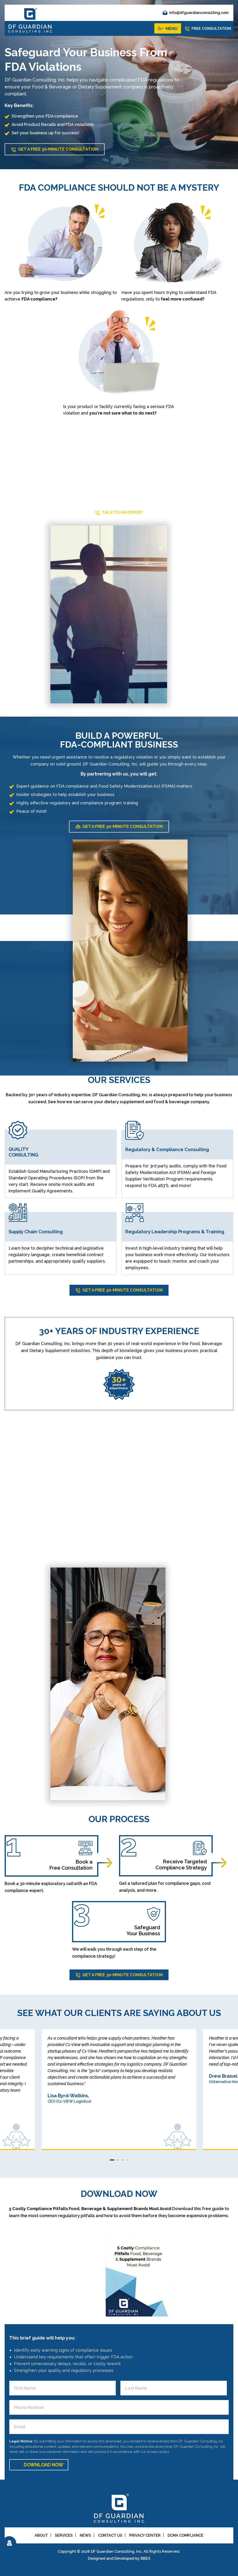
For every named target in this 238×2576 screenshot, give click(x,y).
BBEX (145, 2558)
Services (64, 2535)
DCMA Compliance (185, 2535)
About (41, 2535)
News (85, 2535)
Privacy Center (145, 2535)
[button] (112, 2160)
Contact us (110, 2535)
